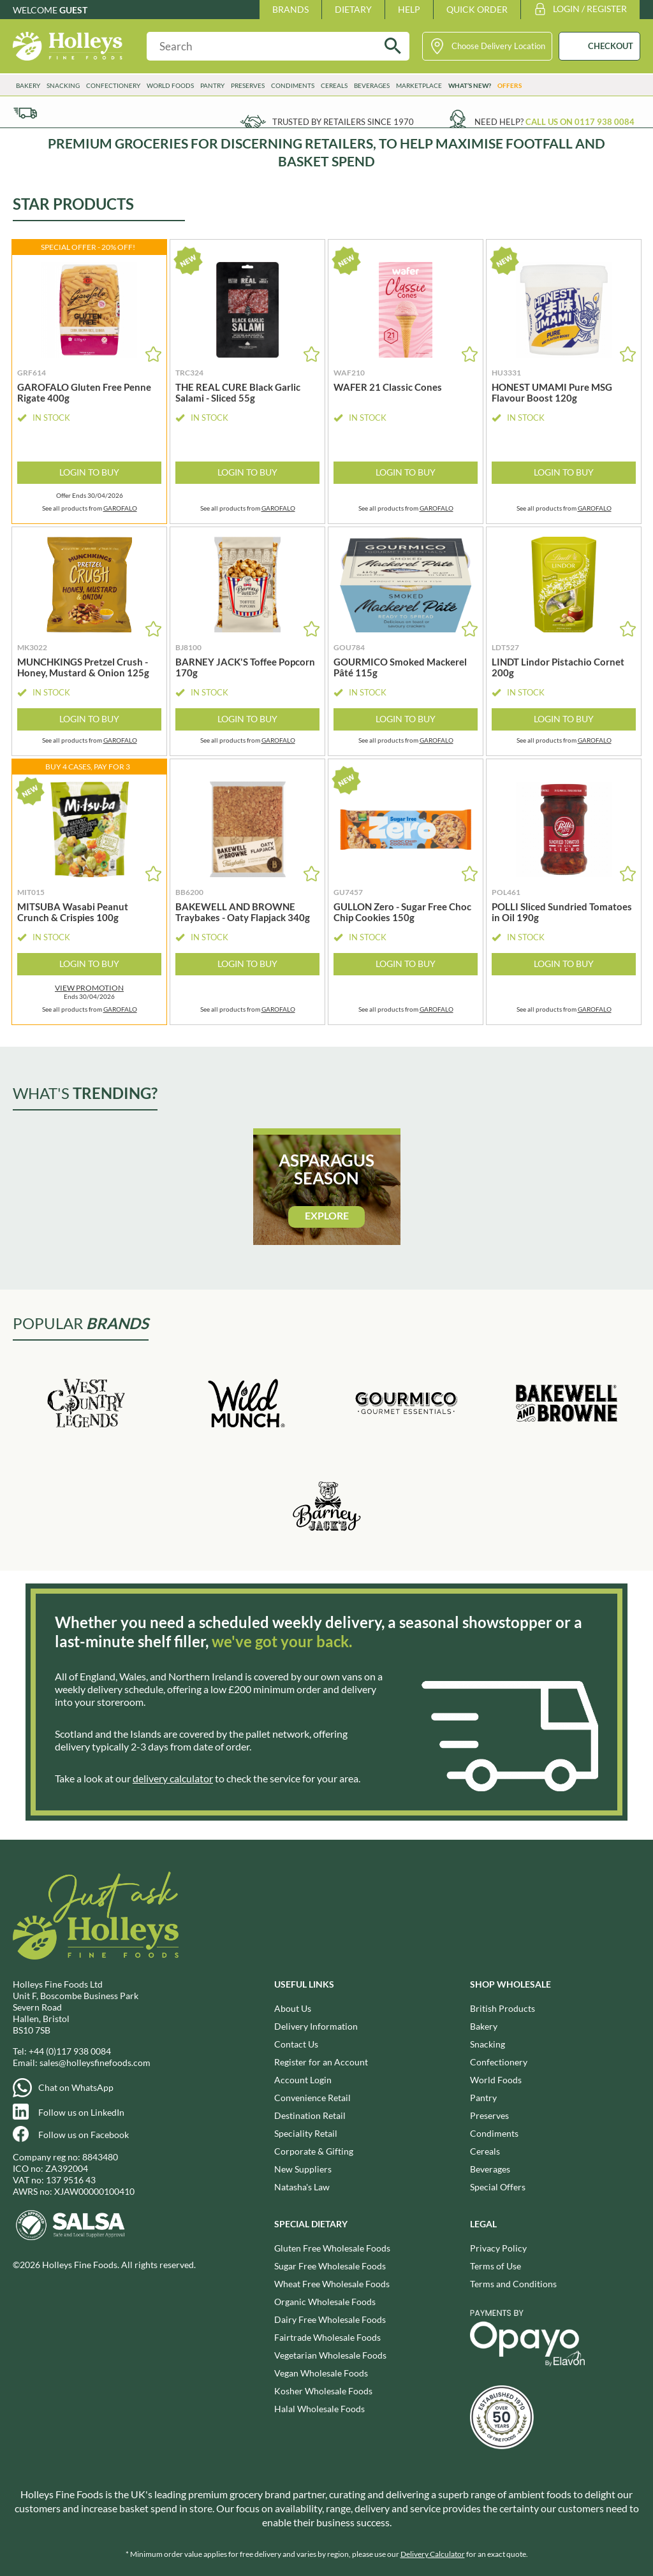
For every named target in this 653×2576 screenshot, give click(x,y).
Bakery (28, 85)
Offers (509, 85)
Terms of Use (495, 2265)
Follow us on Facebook (83, 2134)
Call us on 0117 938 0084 (580, 122)
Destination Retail (310, 2115)
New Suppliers (303, 2169)
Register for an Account (321, 2061)
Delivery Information (316, 2026)
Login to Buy (89, 472)
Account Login (303, 2079)
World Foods (170, 85)
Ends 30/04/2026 (89, 992)
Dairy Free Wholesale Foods (330, 2319)
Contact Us (296, 2044)
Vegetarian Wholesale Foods (330, 2355)
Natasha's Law (302, 2186)
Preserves (248, 85)
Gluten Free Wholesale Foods (332, 2248)
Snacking (63, 85)
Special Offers (497, 2186)
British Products (502, 2008)
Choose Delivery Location (498, 46)
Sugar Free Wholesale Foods (330, 2265)
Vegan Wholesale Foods (321, 2373)
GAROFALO (120, 508)
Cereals (334, 85)
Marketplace (419, 85)
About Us (292, 2008)
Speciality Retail (305, 2133)
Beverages (372, 85)
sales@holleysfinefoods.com (95, 2062)
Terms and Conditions (513, 2283)
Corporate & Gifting (313, 2151)
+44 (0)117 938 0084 (70, 2051)
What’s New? (469, 85)
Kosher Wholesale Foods (323, 2390)
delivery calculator (173, 1778)
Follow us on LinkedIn (81, 2112)
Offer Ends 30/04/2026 (89, 495)
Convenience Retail (312, 2097)
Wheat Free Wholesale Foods (332, 2283)
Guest (73, 9)
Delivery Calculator (432, 2554)
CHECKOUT (610, 46)
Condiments (292, 85)
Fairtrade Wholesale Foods (327, 2337)
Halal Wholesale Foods (319, 2408)
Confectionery (113, 85)
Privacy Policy (498, 2248)
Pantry (212, 85)
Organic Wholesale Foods (325, 2301)
